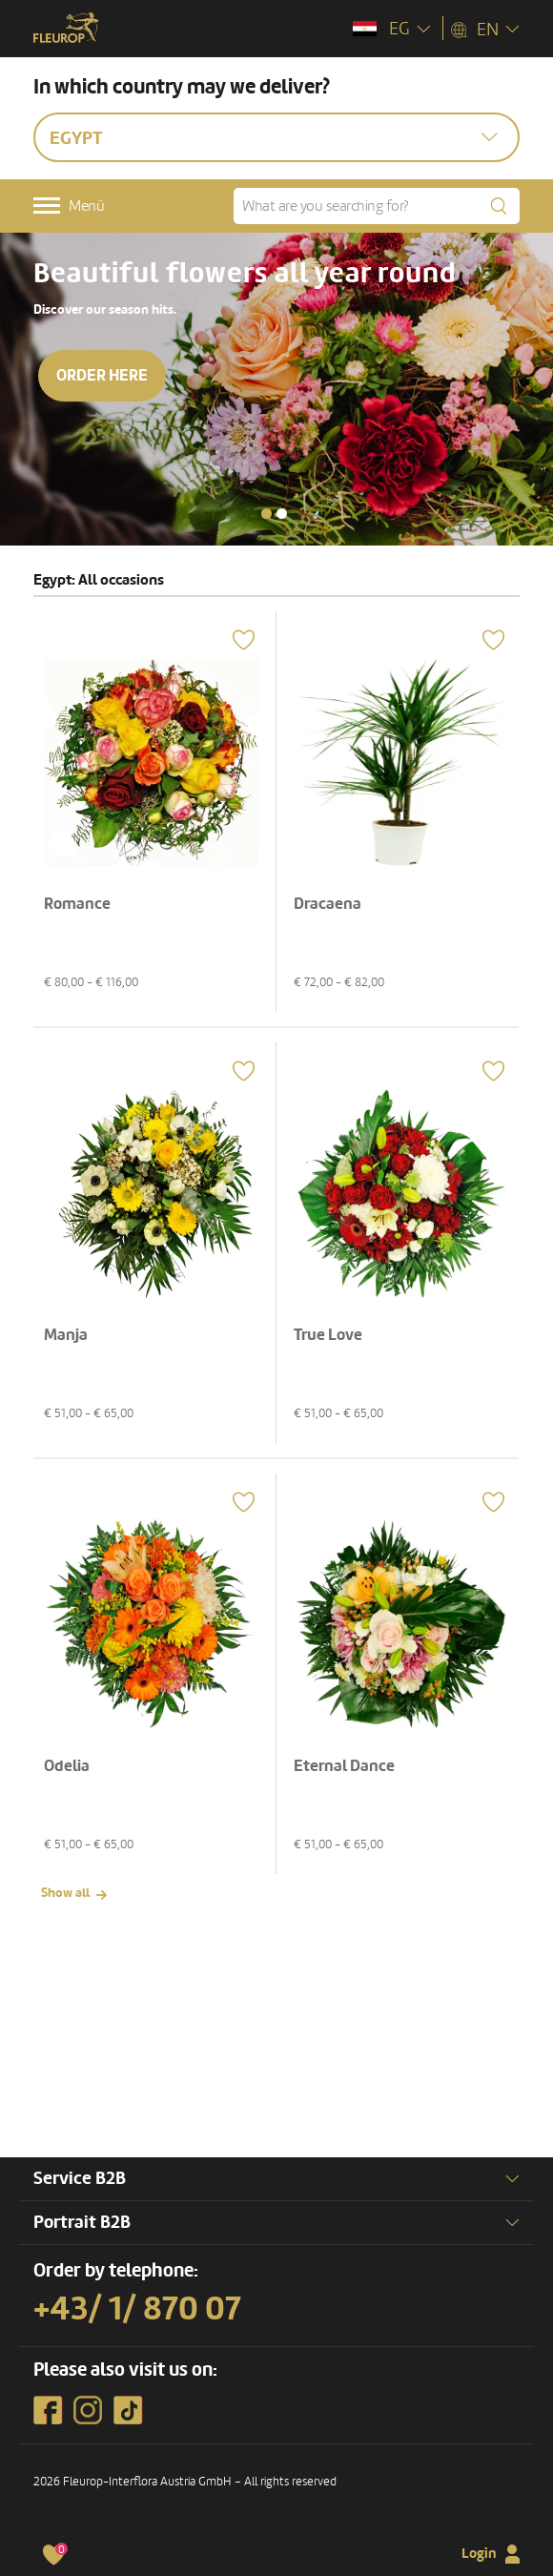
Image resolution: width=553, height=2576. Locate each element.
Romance (77, 904)
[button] (266, 513)
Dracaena (327, 904)
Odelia (67, 1766)
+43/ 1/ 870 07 (137, 2309)
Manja (66, 1335)
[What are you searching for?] (377, 206)
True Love (328, 1335)
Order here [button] (102, 375)
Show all (65, 1893)
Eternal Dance (344, 1766)
